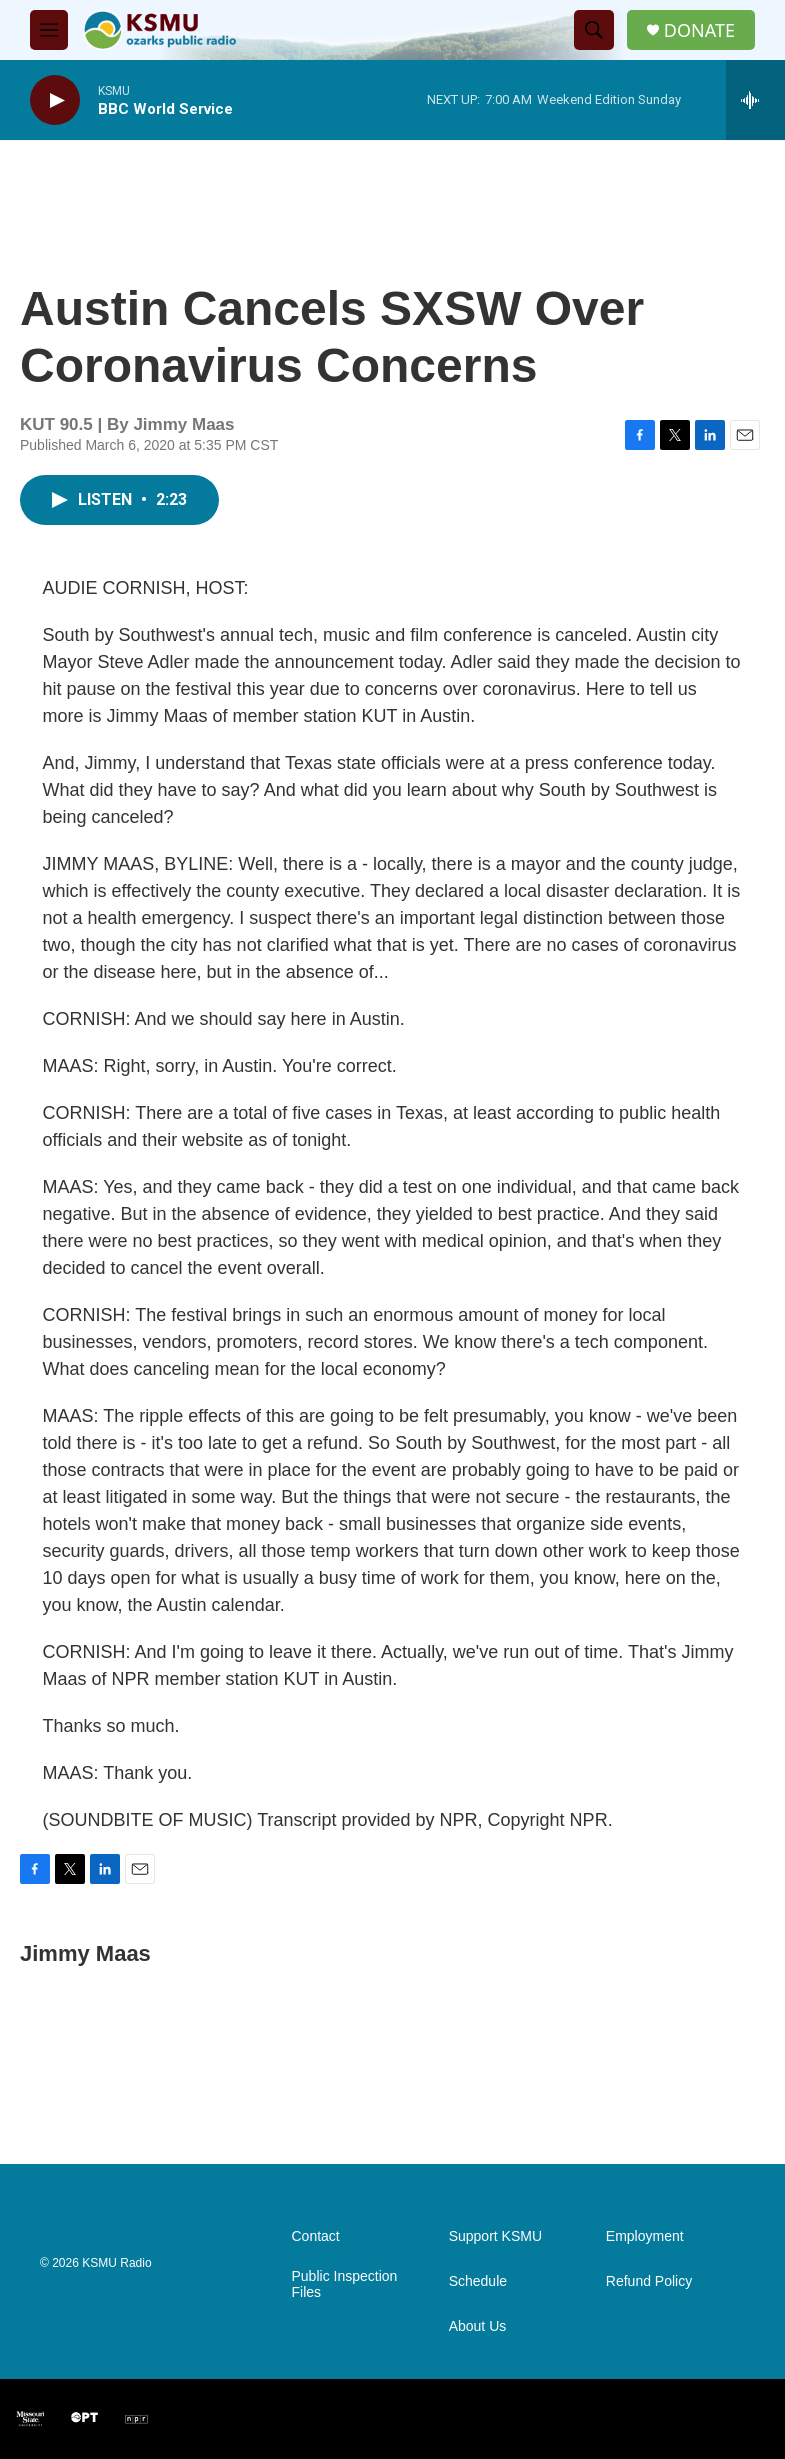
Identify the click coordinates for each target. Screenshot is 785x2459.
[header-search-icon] (594, 30)
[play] (55, 100)
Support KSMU (495, 2236)
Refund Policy (649, 2281)
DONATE (699, 30)
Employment (645, 2236)
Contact (316, 2236)
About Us (478, 2326)
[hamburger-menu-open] (49, 30)
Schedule (478, 2281)
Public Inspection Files (345, 2284)
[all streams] (755, 100)
